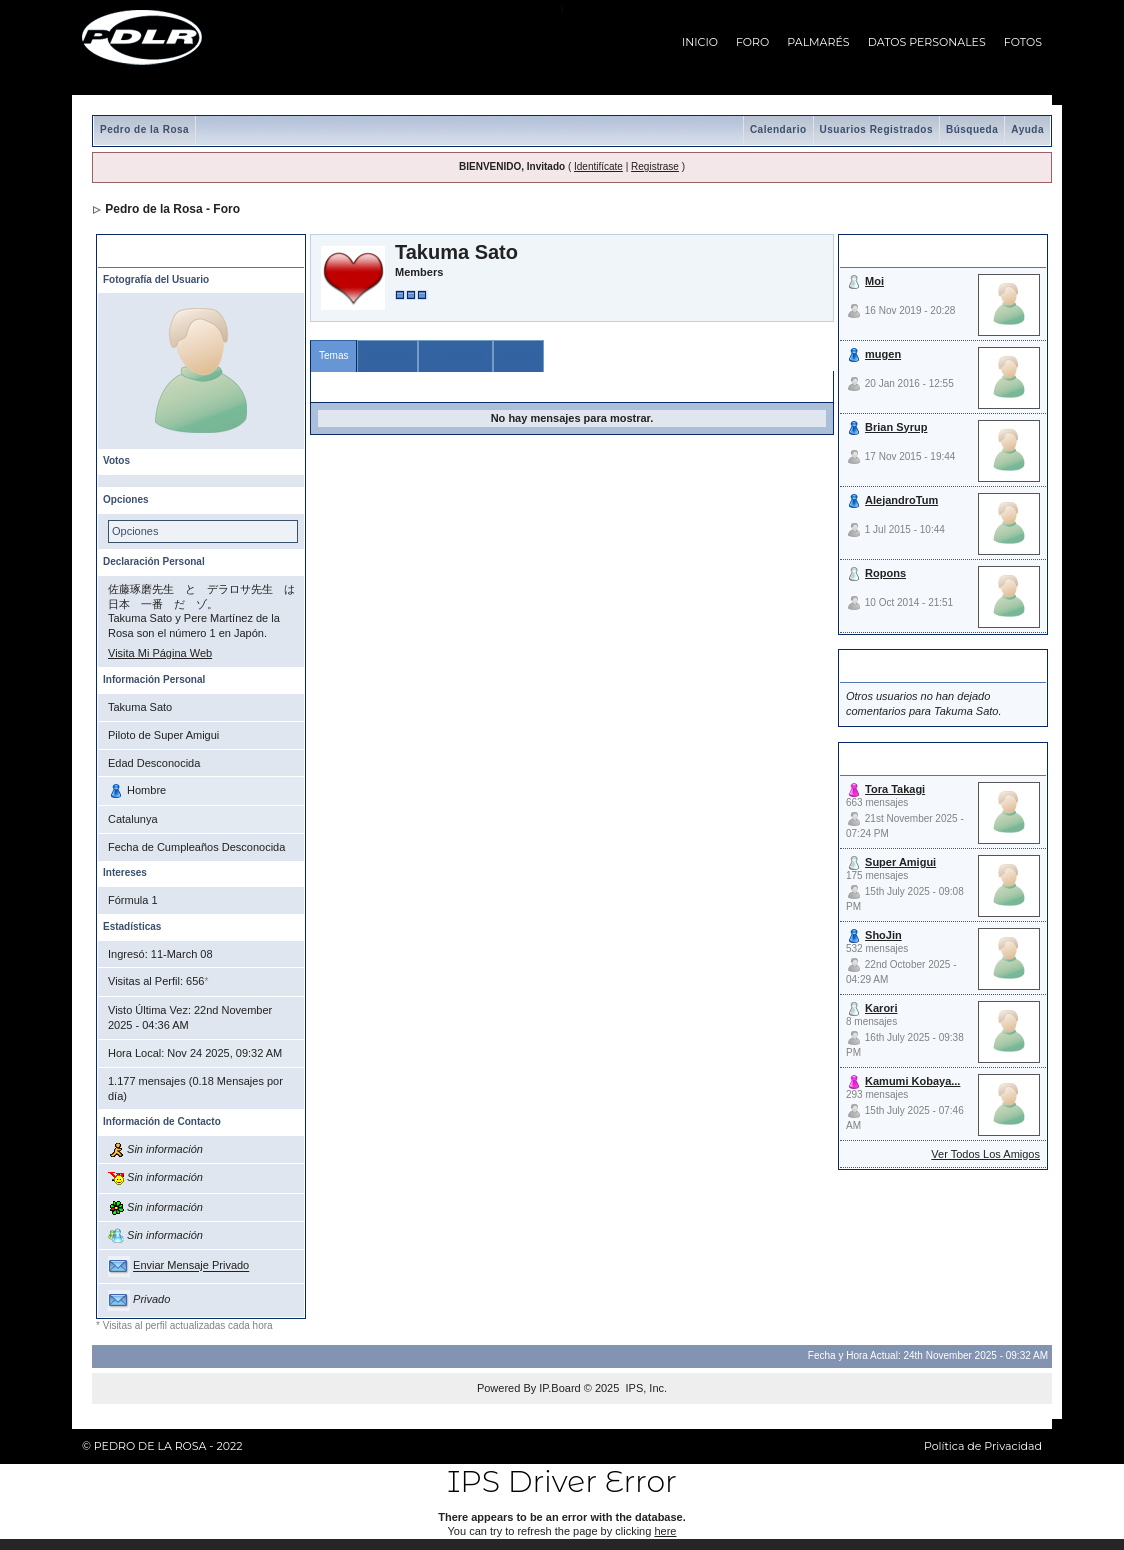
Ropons (885, 573)
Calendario (778, 129)
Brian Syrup (896, 427)
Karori (881, 1008)
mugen (883, 354)
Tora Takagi (895, 789)
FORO (752, 42)
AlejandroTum (901, 500)
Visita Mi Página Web (160, 653)
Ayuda (1027, 129)
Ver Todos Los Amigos (985, 1154)
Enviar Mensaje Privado (191, 1266)
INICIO (700, 42)
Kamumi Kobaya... (912, 1081)
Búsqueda (972, 129)
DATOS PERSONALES (927, 42)
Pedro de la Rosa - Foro (172, 209)
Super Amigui (900, 862)
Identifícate (598, 166)
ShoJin (883, 935)
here (665, 1531)
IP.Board (559, 1388)
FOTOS (1023, 42)
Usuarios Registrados (876, 129)
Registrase (655, 166)
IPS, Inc (644, 1388)
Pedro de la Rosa (144, 129)
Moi (874, 281)
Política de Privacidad (983, 1446)
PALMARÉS (818, 42)
